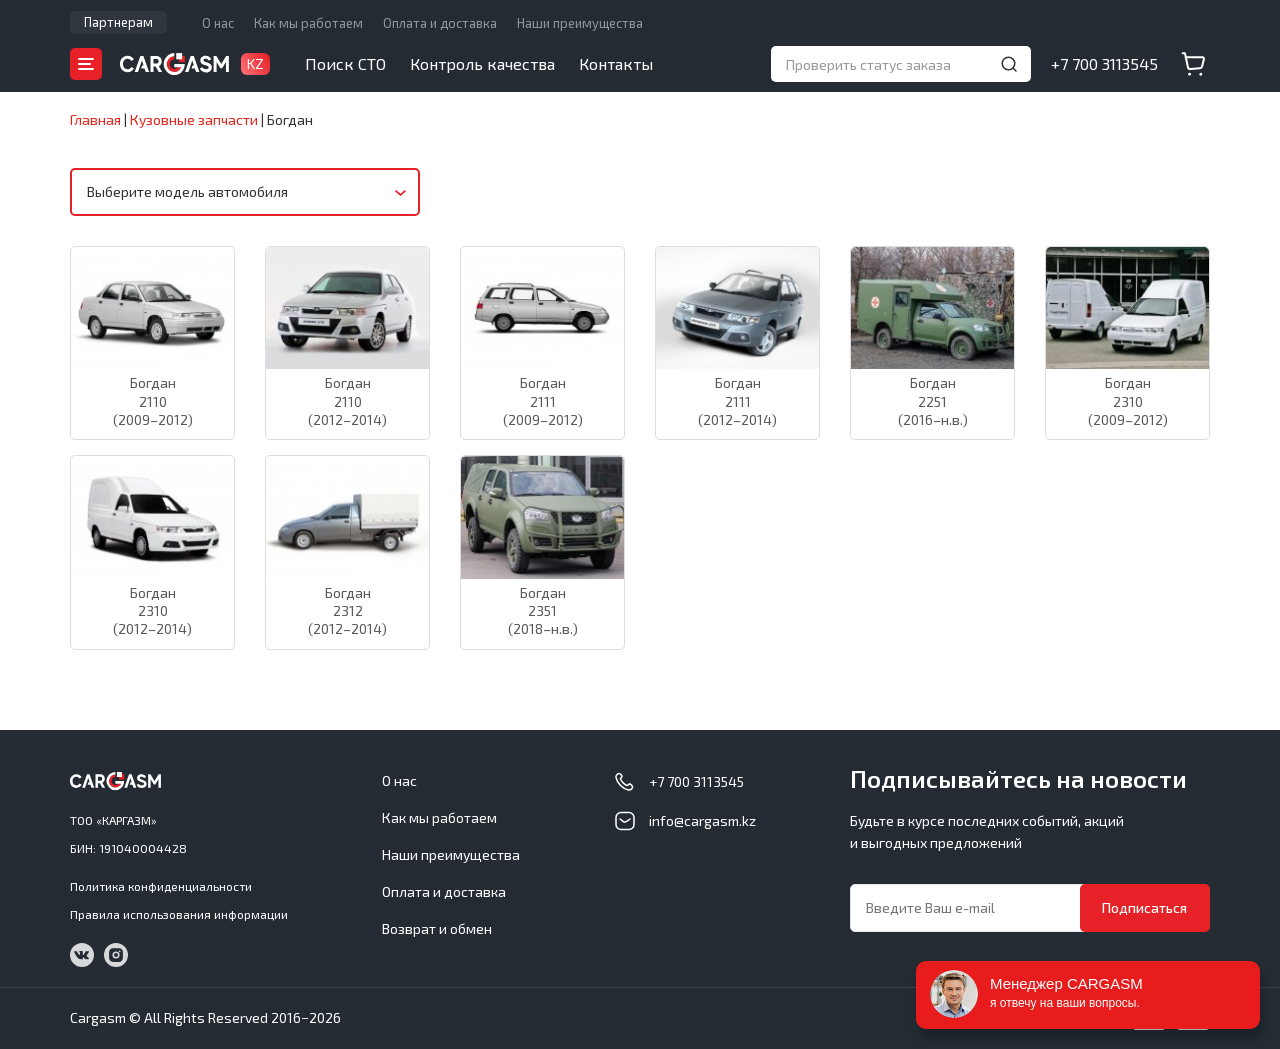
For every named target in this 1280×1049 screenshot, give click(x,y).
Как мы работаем (308, 23)
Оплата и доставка (440, 23)
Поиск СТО (345, 63)
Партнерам (118, 22)
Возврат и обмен (437, 928)
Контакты (616, 63)
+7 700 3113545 (1104, 63)
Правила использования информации (179, 914)
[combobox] (245, 192)
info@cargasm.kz (702, 820)
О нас (218, 23)
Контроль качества (482, 63)
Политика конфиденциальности (161, 886)
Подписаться (1144, 907)
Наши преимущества (580, 23)
